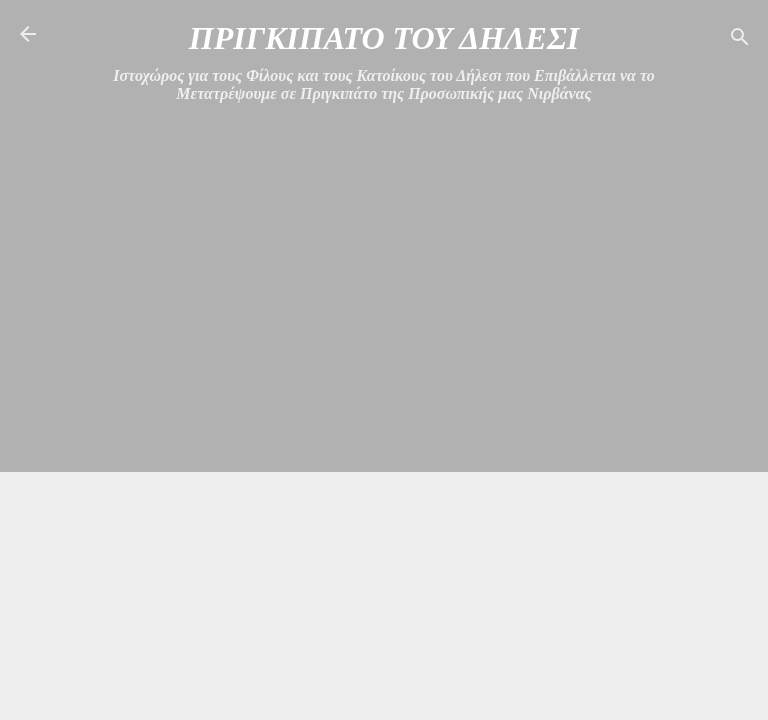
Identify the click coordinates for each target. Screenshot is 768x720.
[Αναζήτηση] (740, 40)
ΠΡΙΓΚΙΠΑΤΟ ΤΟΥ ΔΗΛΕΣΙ (384, 38)
